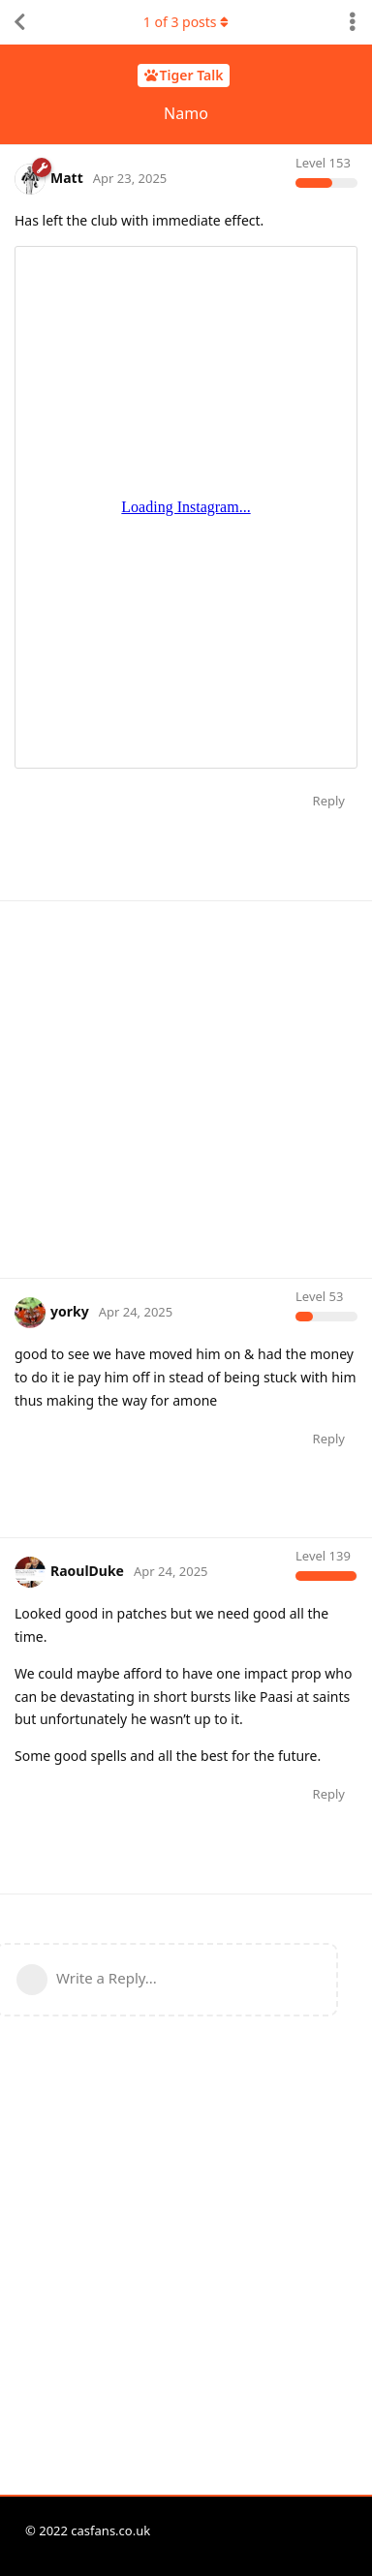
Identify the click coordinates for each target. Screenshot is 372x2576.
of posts (186, 22)
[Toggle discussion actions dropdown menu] (352, 22)
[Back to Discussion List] (19, 22)
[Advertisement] (186, 1087)
